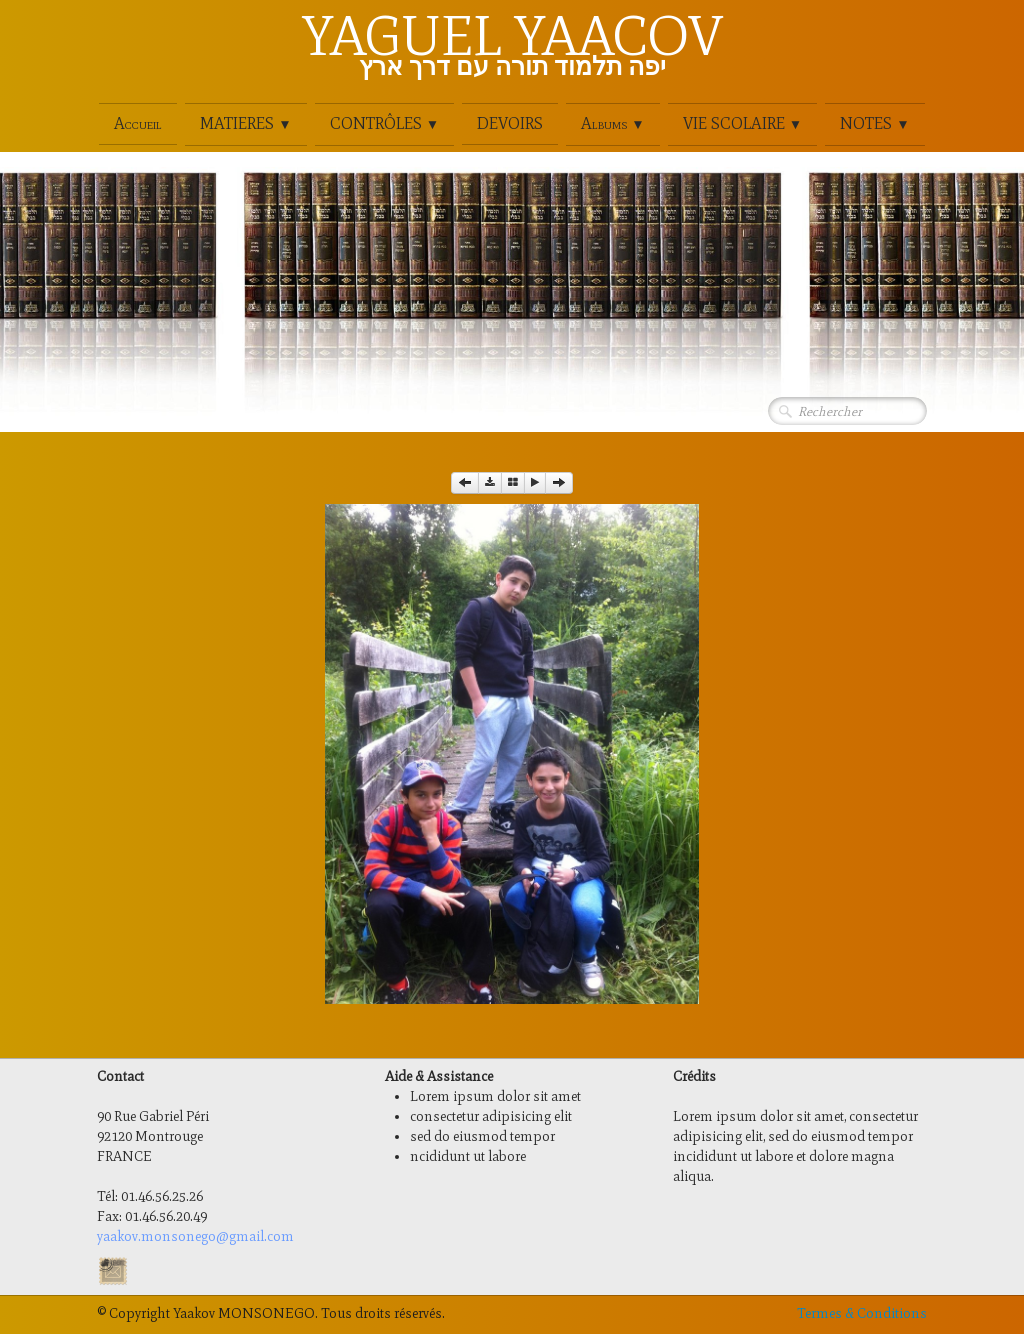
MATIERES (245, 123)
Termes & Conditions (862, 1313)
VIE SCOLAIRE (742, 123)
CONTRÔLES (384, 123)
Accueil (138, 123)
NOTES (874, 123)
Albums (612, 123)
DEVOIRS (510, 123)
